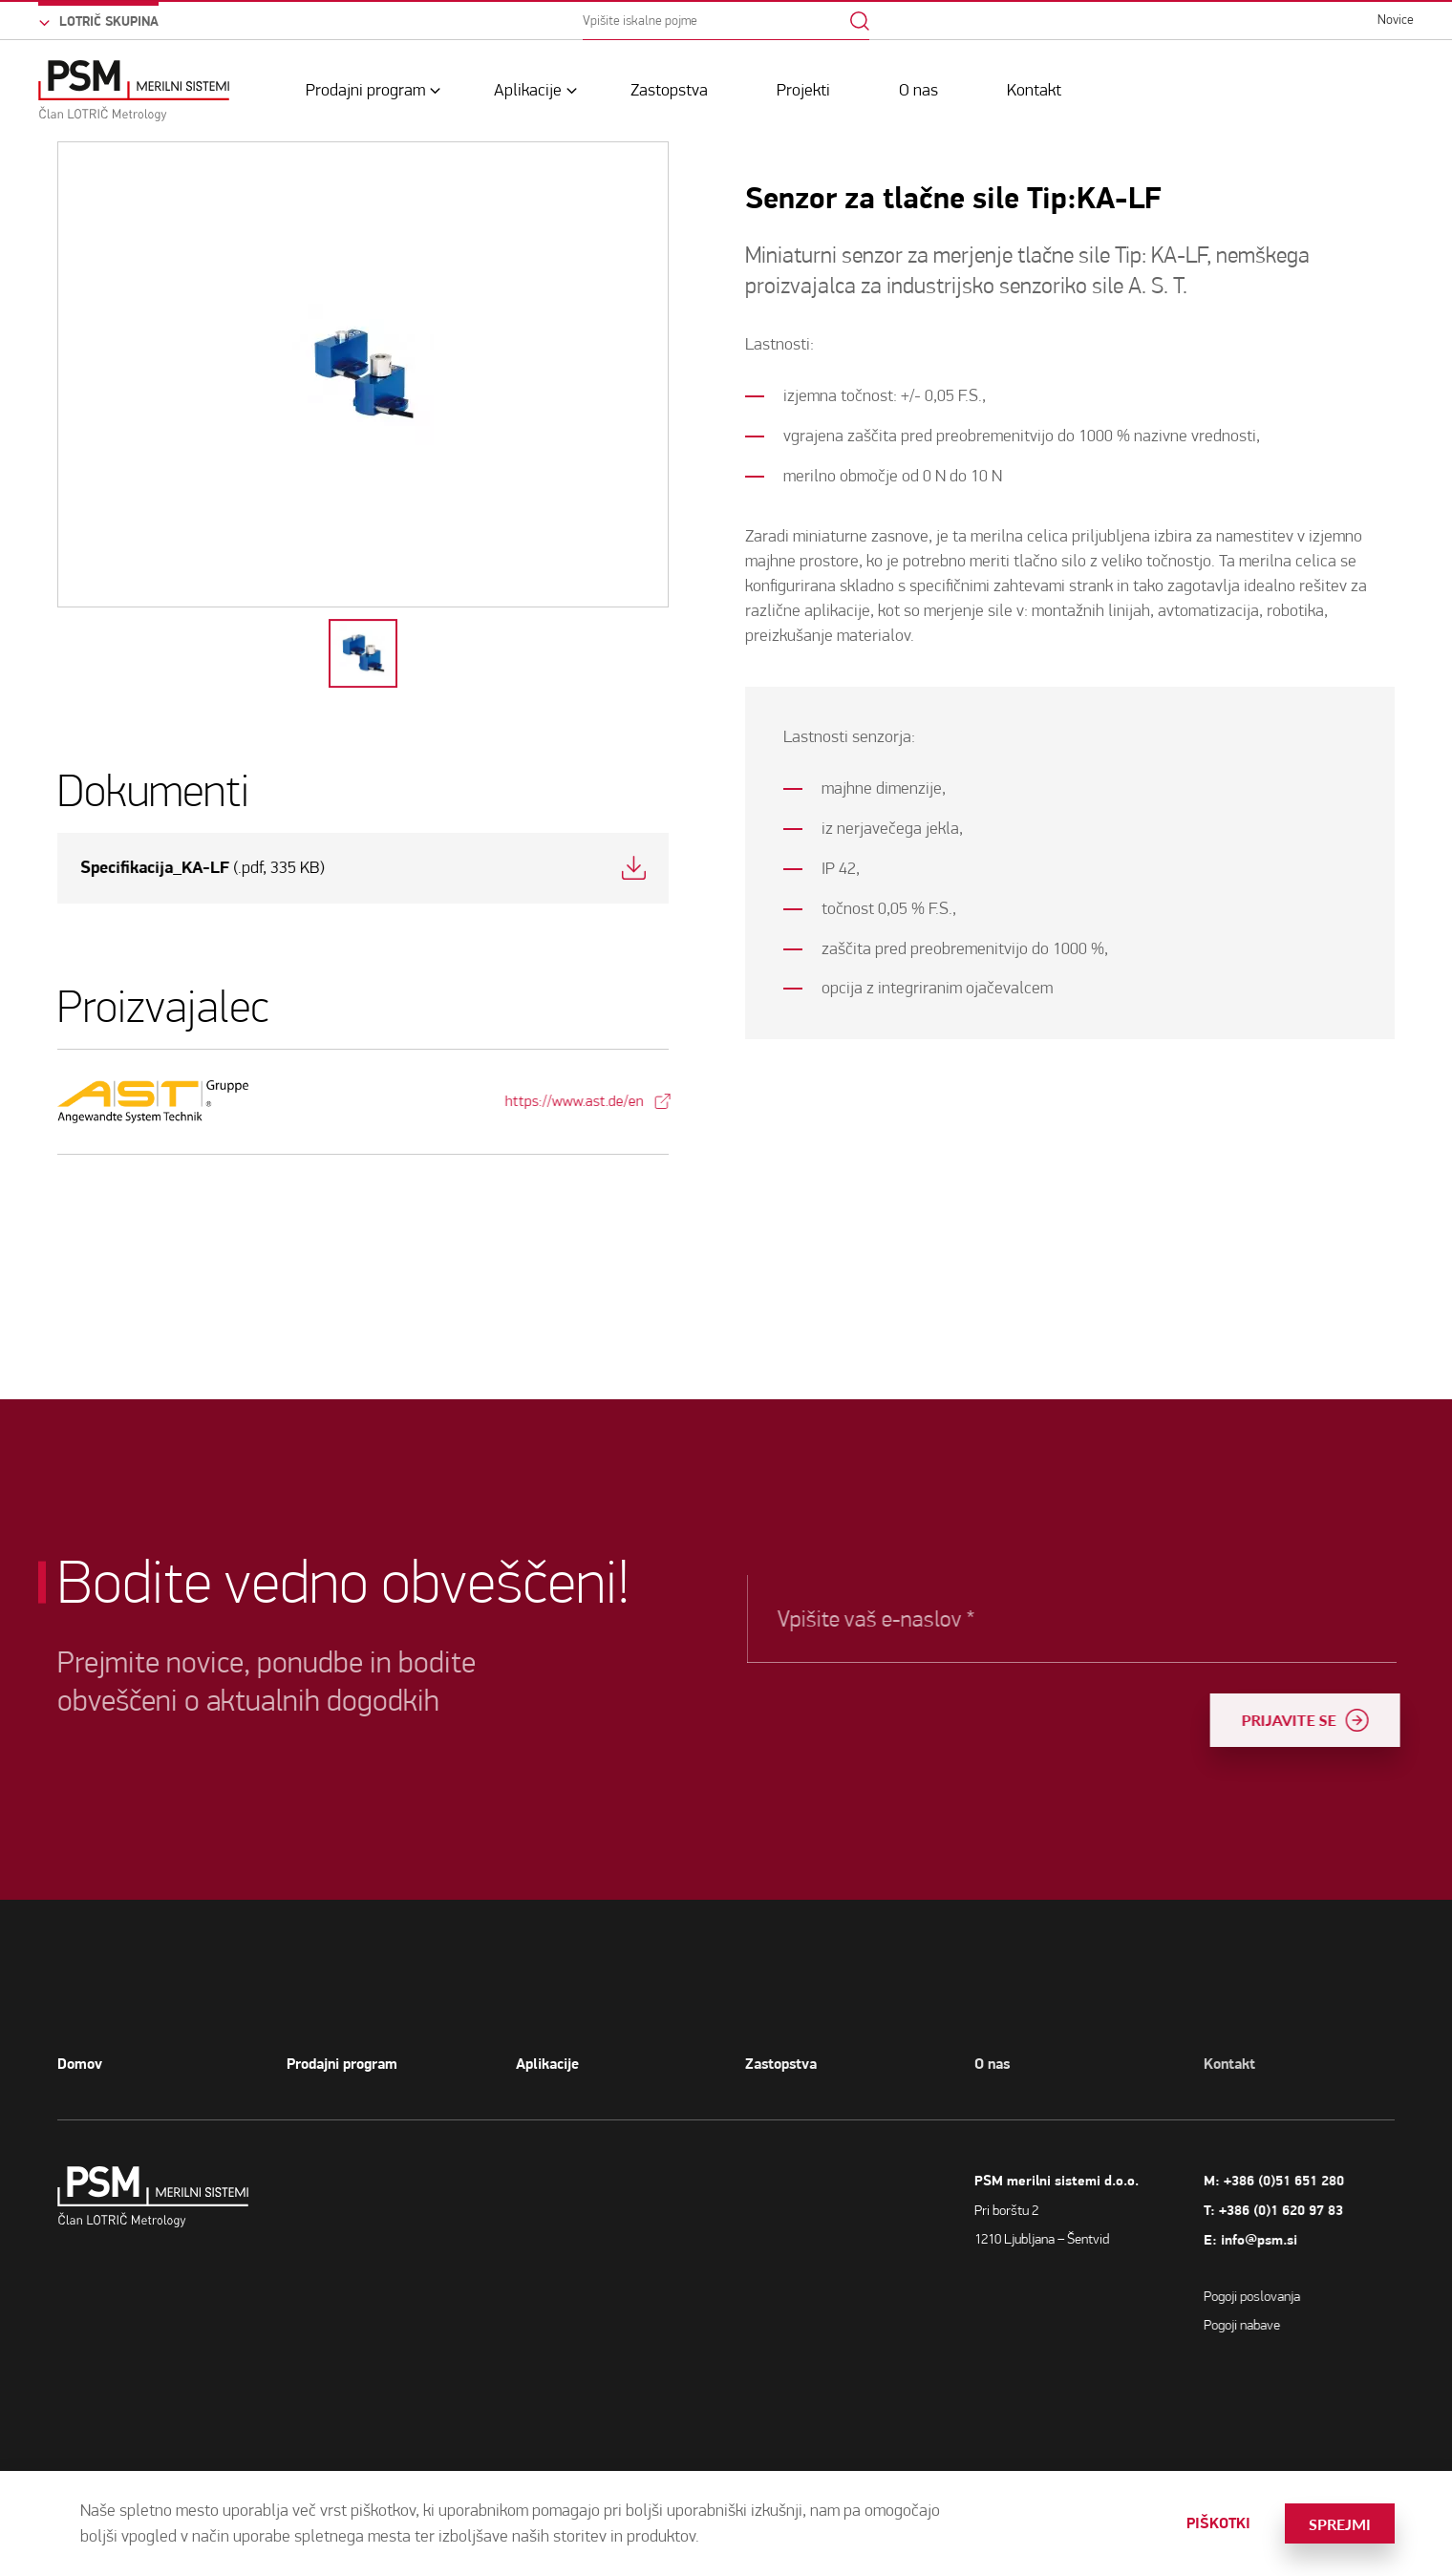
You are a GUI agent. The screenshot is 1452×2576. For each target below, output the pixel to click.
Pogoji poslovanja (1285, 2296)
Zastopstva (669, 90)
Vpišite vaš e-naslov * (930, 1619)
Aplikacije (528, 90)
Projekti (803, 90)
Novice (1395, 19)
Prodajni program (365, 90)
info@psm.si (1292, 2240)
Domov (79, 2064)
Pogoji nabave (1275, 2324)
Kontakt (1034, 90)
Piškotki (1218, 2523)
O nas (918, 90)
